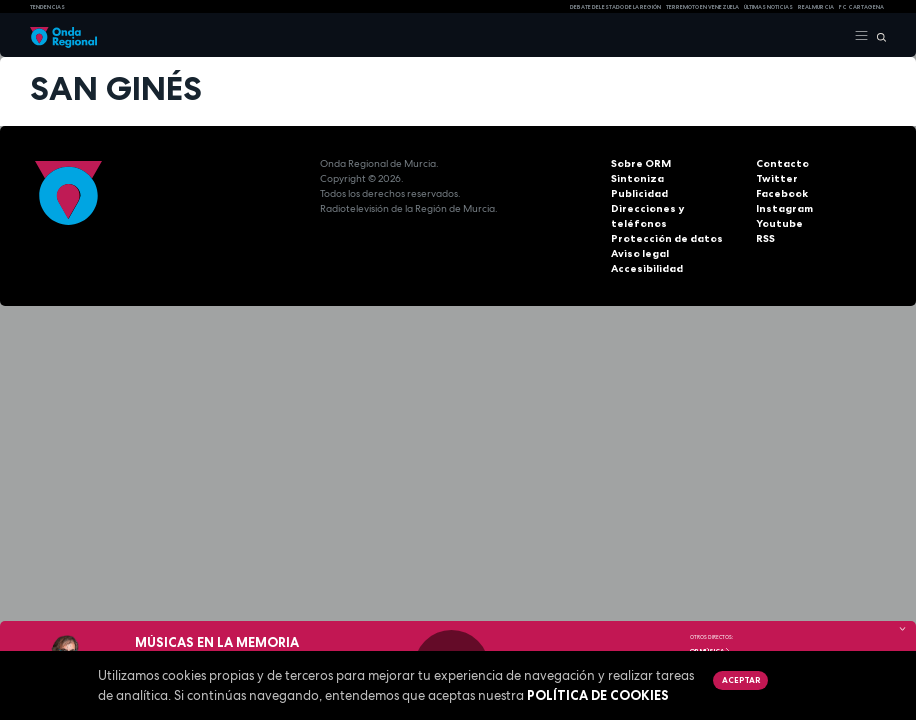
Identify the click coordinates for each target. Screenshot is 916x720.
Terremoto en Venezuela (702, 7)
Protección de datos (663, 223)
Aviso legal (640, 238)
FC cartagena (861, 7)
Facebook (781, 193)
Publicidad (638, 193)
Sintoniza (635, 178)
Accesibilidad (646, 253)
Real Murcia (816, 7)
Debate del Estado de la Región (615, 7)
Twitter (775, 178)
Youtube (778, 223)
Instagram (783, 208)
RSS (765, 238)
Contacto (780, 163)
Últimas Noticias (768, 7)
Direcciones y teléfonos (672, 208)
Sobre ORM (640, 163)
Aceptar (741, 680)
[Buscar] (877, 36)
